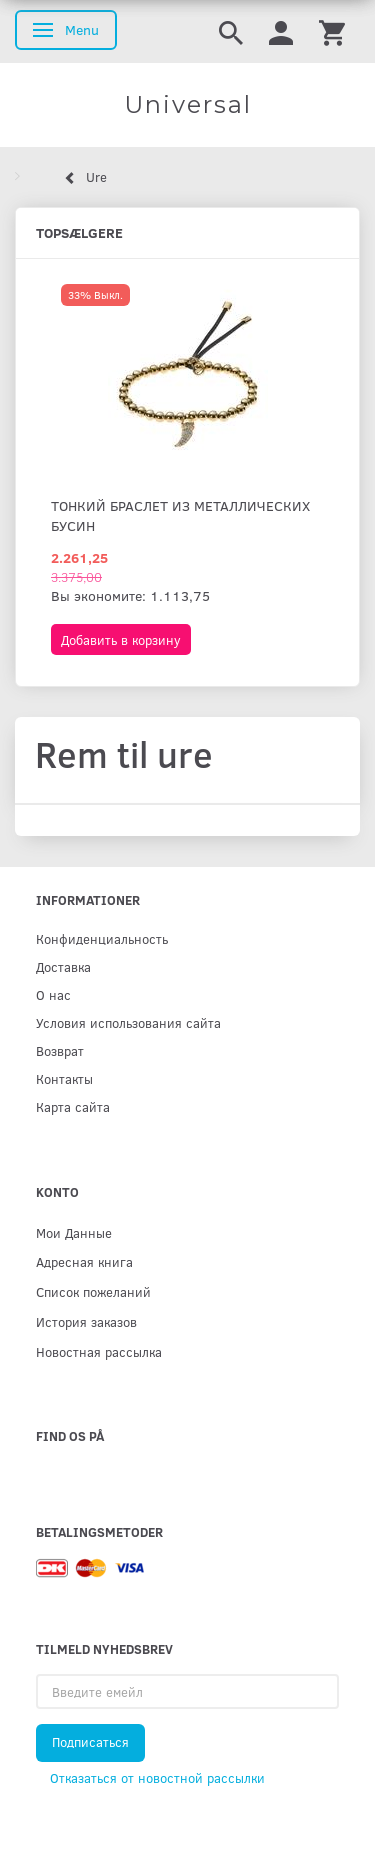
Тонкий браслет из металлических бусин (180, 515)
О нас (53, 994)
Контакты (64, 1078)
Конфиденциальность (102, 938)
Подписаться (90, 1742)
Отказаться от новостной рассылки (157, 1778)
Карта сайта (73, 1106)
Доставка (63, 966)
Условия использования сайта (128, 1022)
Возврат (60, 1050)
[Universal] (187, 105)
